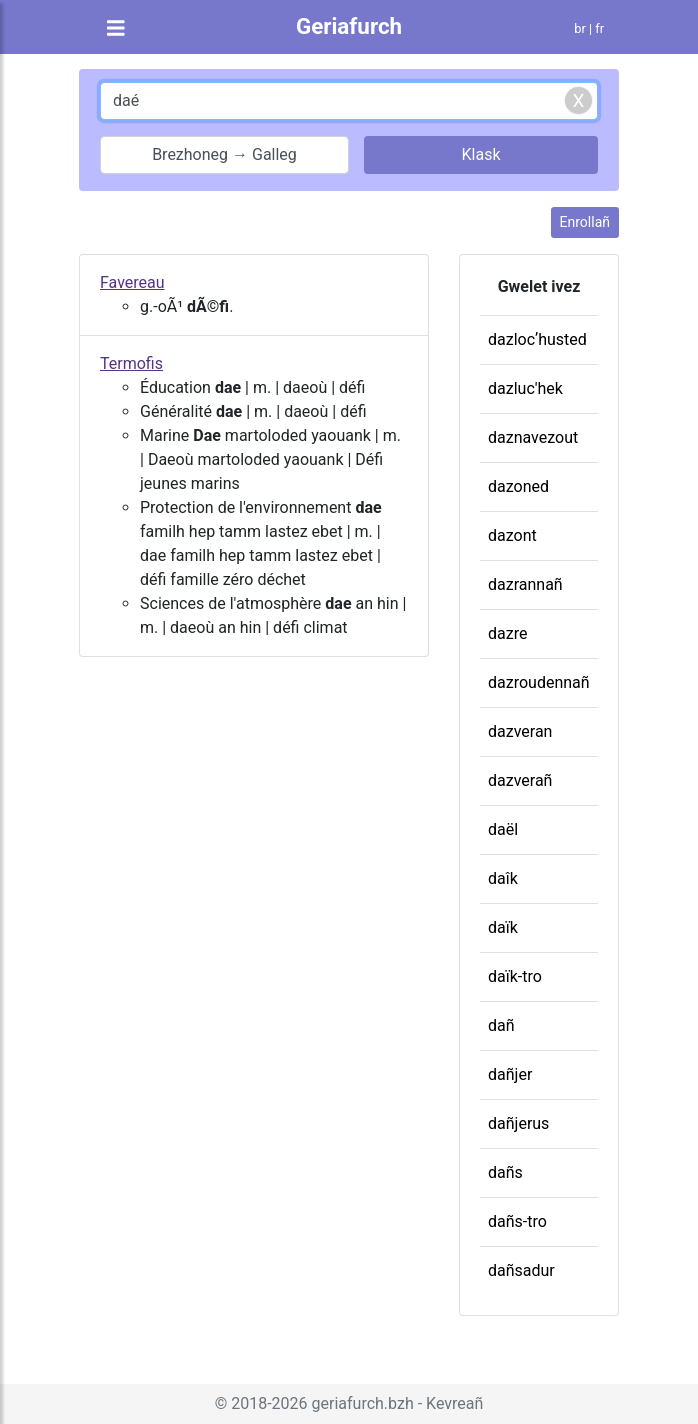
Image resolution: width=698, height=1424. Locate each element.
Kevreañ (454, 1403)
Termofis (131, 363)
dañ (501, 1025)
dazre (507, 633)
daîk (503, 878)
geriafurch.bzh (363, 1403)
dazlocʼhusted (537, 339)
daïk (503, 927)
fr (599, 28)
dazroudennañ (539, 682)
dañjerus (518, 1123)
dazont (512, 535)
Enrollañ (585, 222)
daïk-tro (515, 976)
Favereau (132, 282)
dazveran (520, 731)
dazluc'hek (525, 388)
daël (503, 829)
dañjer (510, 1074)
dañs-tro (517, 1221)
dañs (505, 1172)
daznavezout (533, 437)
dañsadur (521, 1270)
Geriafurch (349, 26)
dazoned (518, 486)
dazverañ (520, 780)
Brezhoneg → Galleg (224, 154)
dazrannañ (525, 584)
